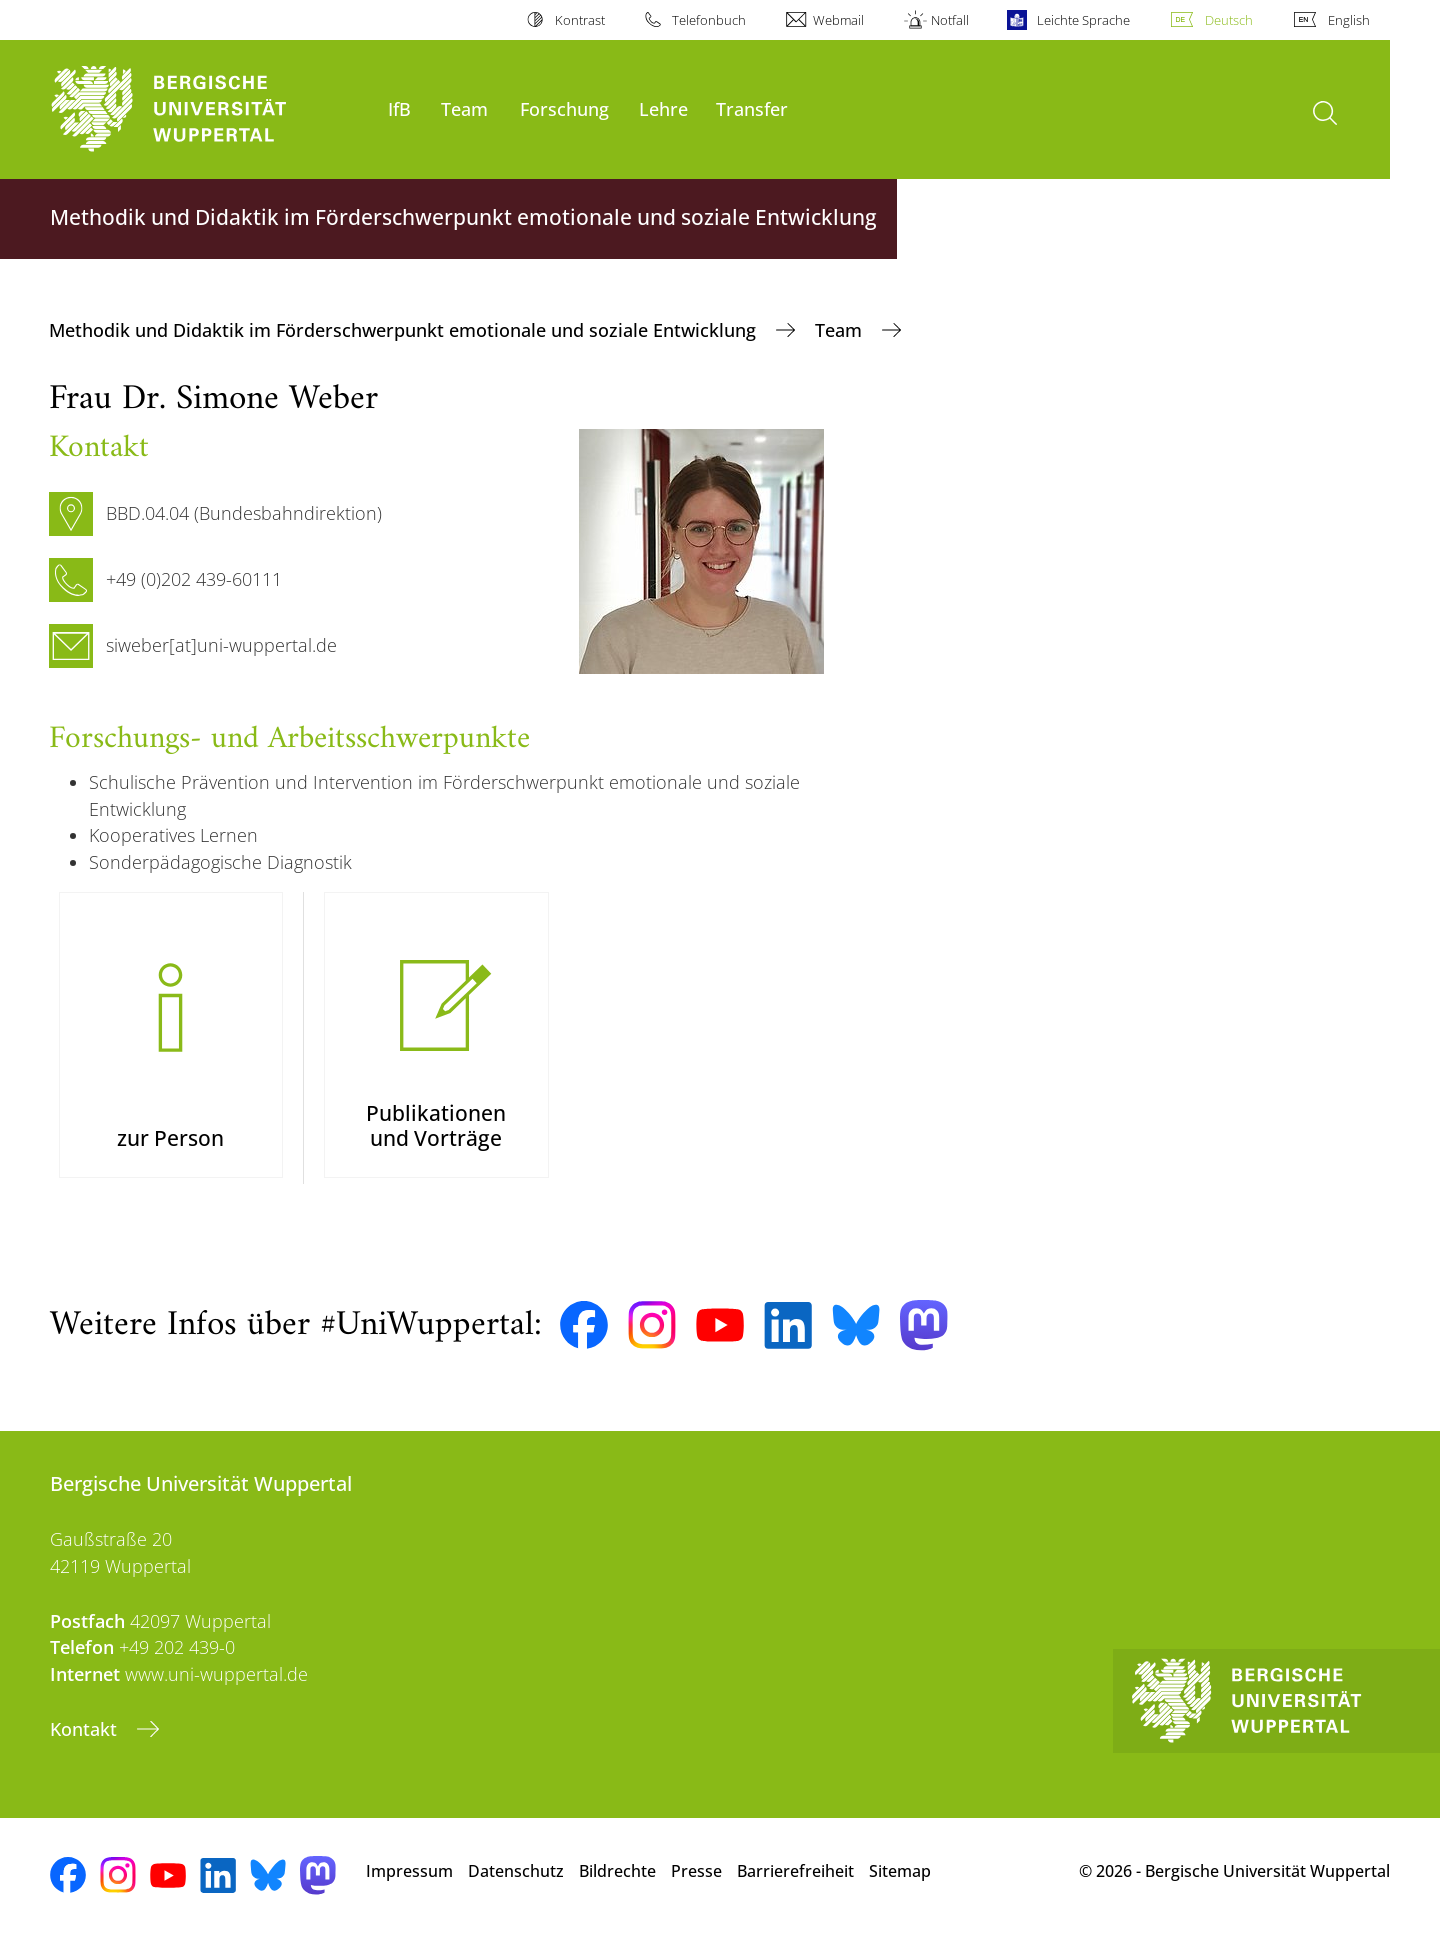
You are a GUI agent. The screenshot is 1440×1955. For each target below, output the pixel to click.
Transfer (752, 108)
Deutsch (1229, 20)
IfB (399, 108)
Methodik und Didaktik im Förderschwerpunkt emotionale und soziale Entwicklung (405, 330)
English (1349, 20)
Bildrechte (617, 1884)
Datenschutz (516, 1884)
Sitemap (900, 1884)
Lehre (663, 108)
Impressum (409, 1884)
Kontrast (580, 20)
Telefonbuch (709, 20)
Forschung (564, 108)
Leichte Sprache (1083, 20)
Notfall (950, 20)
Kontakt (86, 1743)
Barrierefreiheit (795, 1884)
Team (464, 108)
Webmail (838, 20)
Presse (696, 1884)
